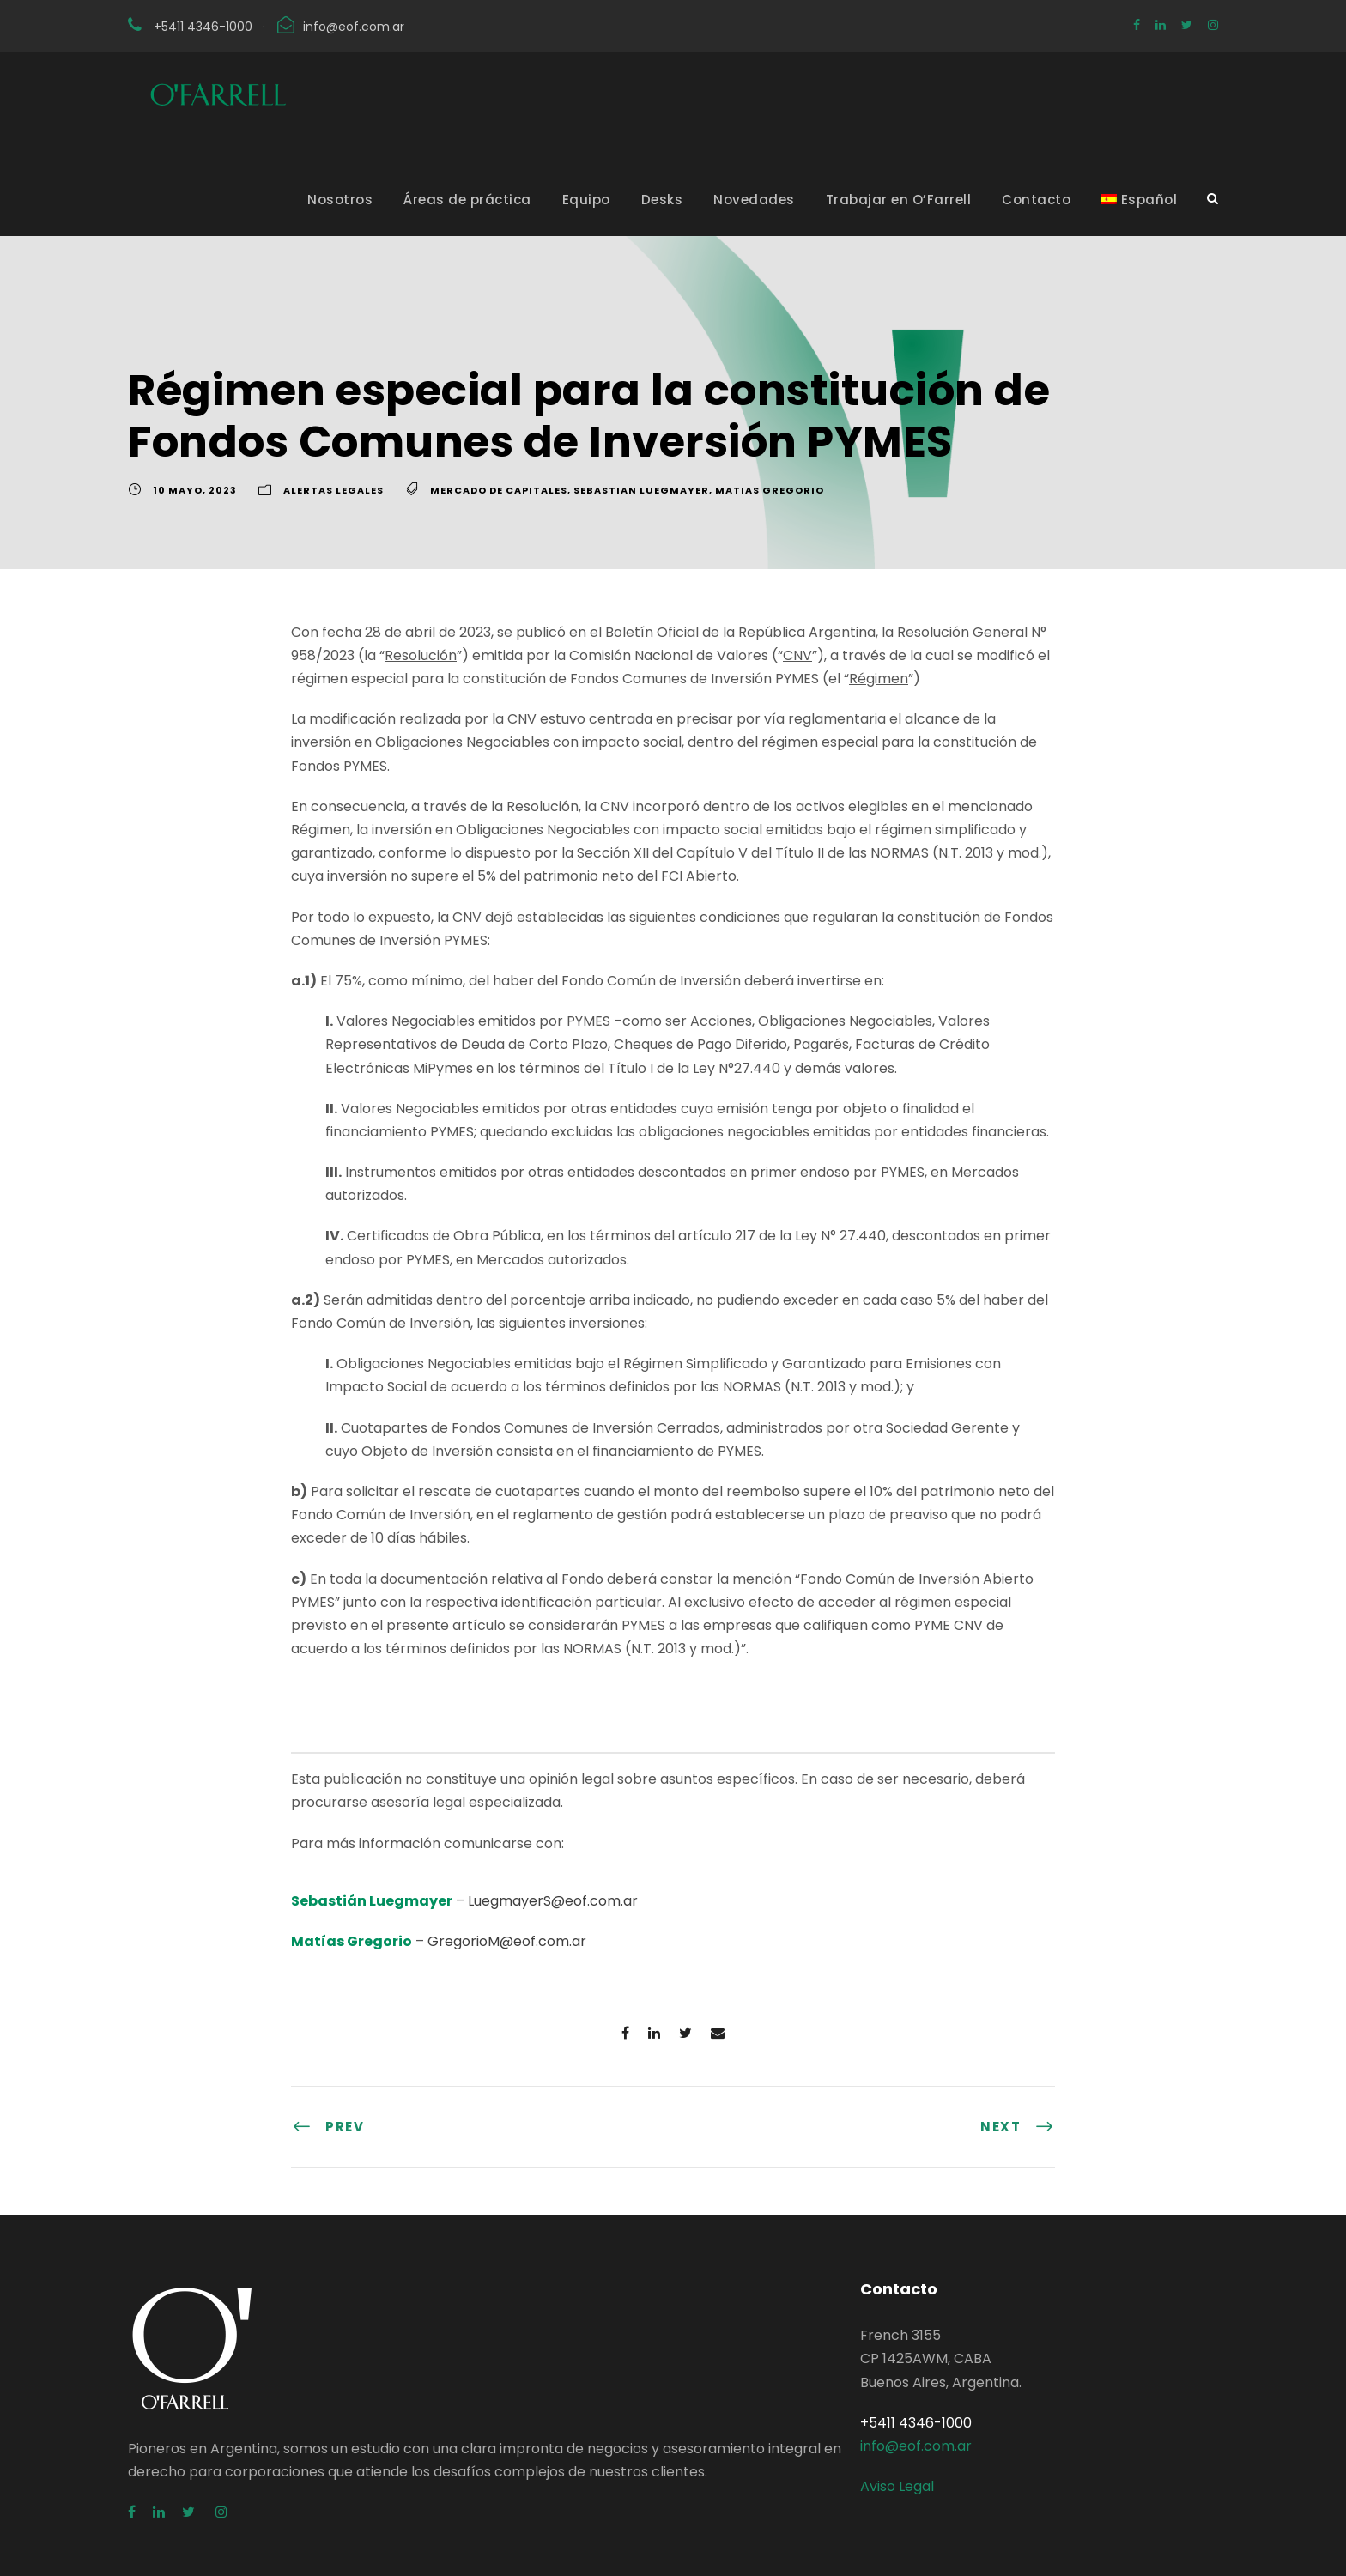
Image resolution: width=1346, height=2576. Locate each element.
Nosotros (340, 200)
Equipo (586, 200)
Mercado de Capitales (498, 490)
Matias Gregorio (769, 490)
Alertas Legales (333, 490)
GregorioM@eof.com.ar (506, 1941)
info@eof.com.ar (353, 26)
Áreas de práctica (467, 200)
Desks (662, 200)
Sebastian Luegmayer (641, 490)
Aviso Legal (897, 2486)
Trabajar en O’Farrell (899, 200)
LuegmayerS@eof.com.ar (553, 1901)
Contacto (1036, 200)
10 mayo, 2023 (195, 490)
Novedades (754, 200)
